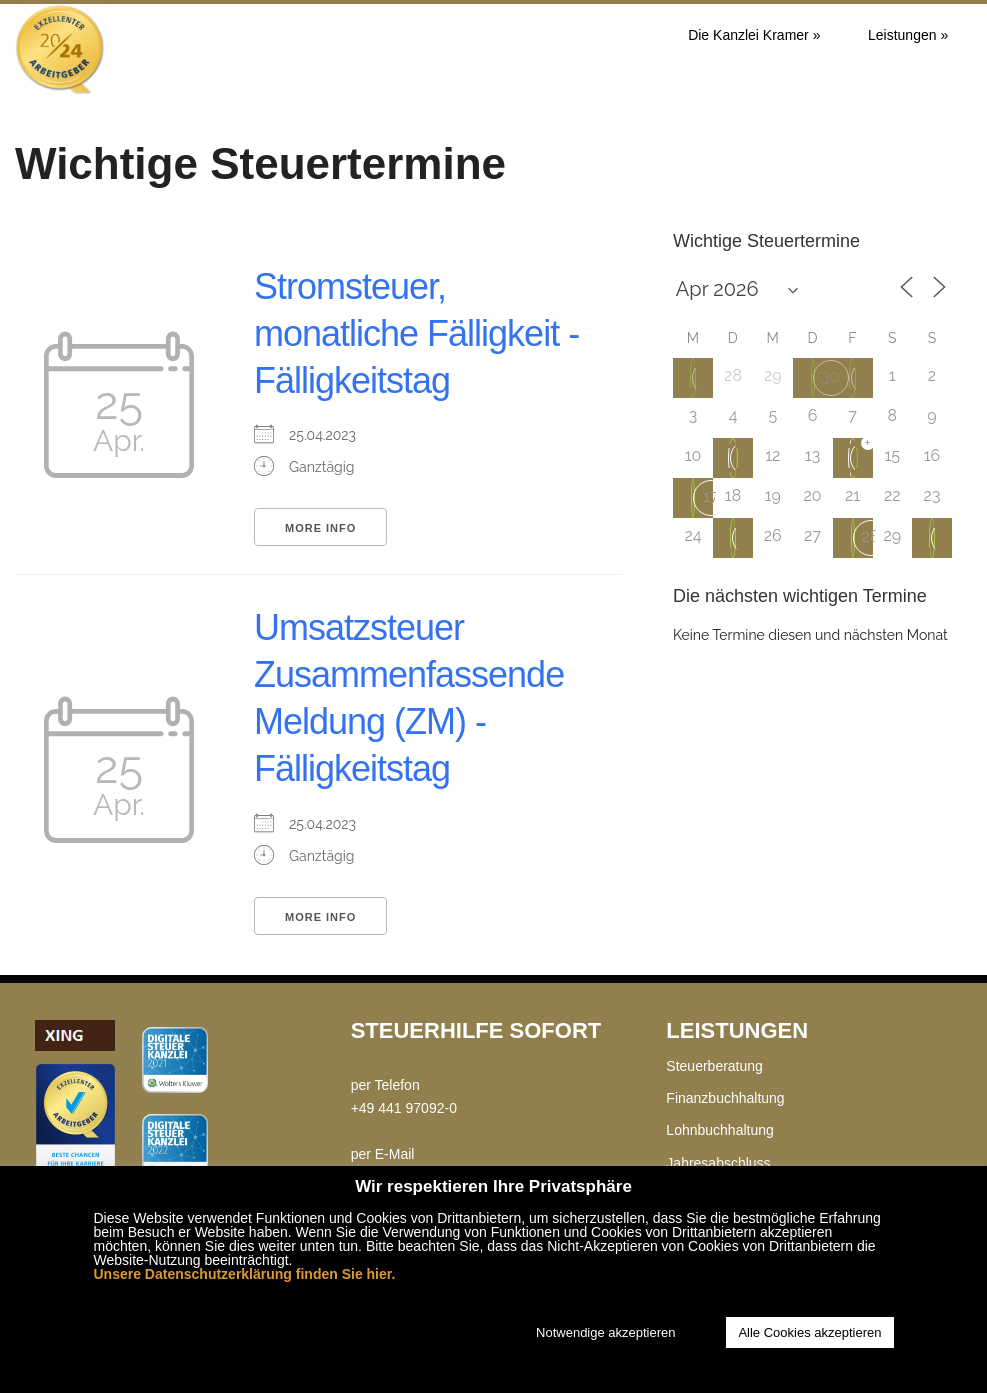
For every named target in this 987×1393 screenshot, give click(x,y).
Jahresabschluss (718, 1163)
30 (830, 376)
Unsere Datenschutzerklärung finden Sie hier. (245, 1274)
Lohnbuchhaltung (719, 1130)
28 (871, 536)
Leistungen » (908, 35)
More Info (320, 528)
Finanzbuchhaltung (725, 1098)
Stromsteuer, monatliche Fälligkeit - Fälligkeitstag (416, 333)
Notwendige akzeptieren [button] (605, 1332)
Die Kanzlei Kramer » (754, 35)
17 (710, 496)
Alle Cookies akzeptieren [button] (809, 1332)
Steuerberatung (714, 1066)
